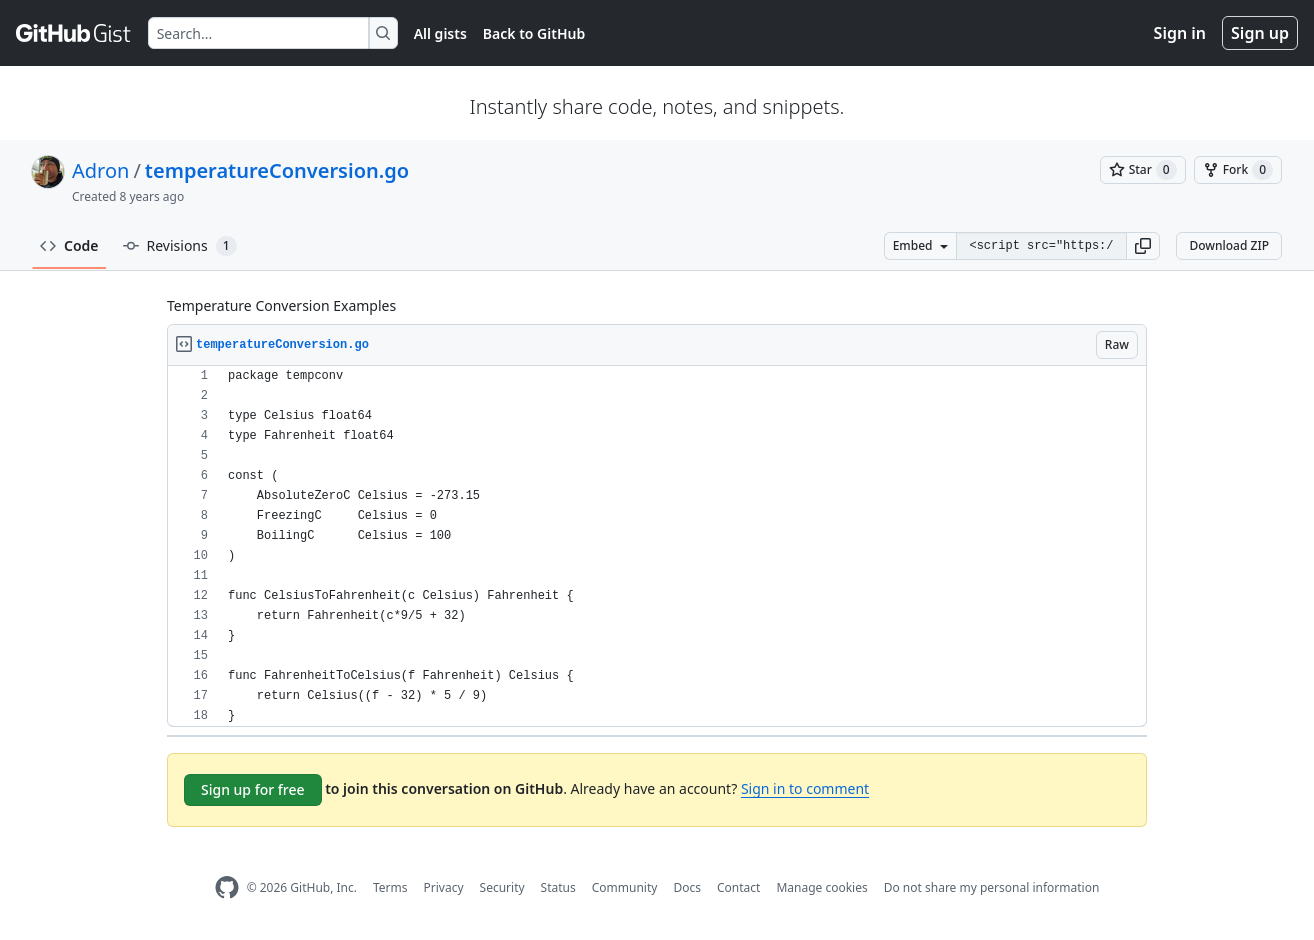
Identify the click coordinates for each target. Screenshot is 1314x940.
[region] (657, 546)
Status (558, 887)
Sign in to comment (805, 788)
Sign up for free (253, 789)
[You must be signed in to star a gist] (1143, 170)
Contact (738, 887)
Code (69, 245)
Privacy (444, 887)
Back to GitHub (534, 33)
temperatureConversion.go (277, 170)
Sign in (1180, 33)
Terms (390, 887)
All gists (440, 33)
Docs (687, 887)
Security (502, 887)
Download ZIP (1229, 245)
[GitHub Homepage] (227, 887)
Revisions (180, 246)
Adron (100, 170)
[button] (1143, 246)
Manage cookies (821, 887)
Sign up (1260, 33)
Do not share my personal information (992, 887)
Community (625, 887)
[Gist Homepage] (74, 33)
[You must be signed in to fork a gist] (1238, 170)
